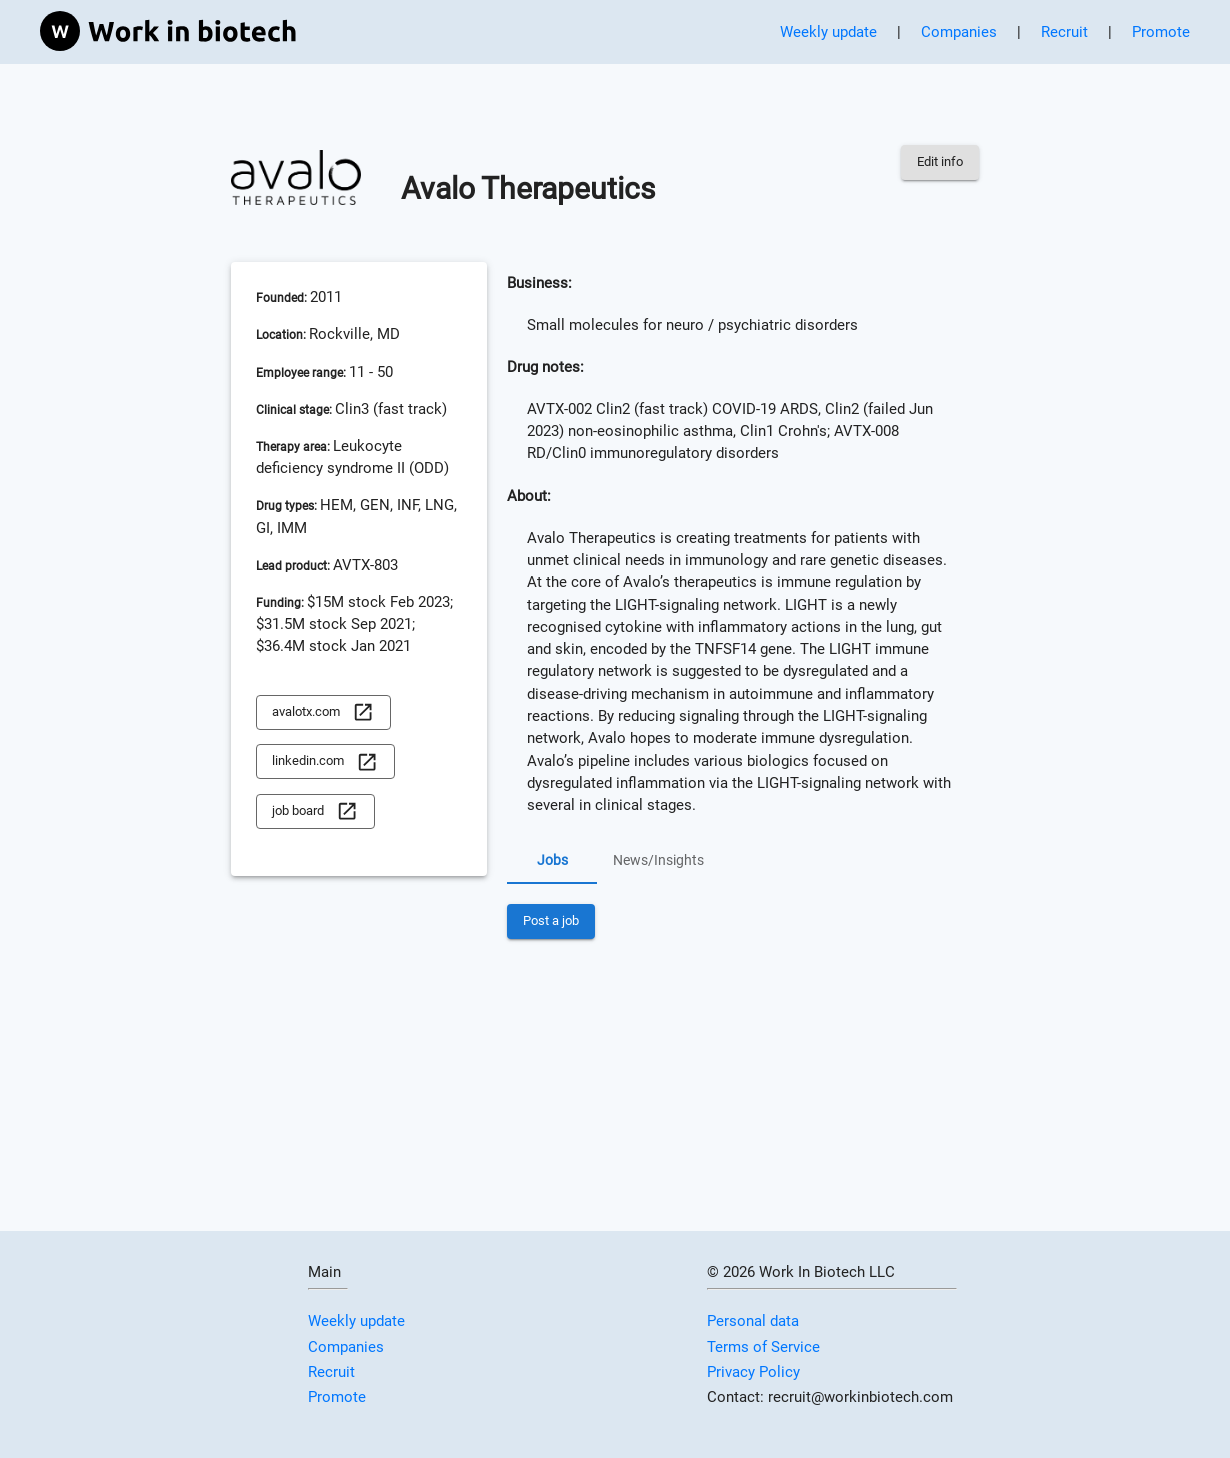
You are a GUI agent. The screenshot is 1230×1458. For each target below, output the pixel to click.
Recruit (1064, 32)
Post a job (551, 921)
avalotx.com (323, 712)
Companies (959, 32)
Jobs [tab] (552, 860)
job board (315, 811)
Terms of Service (763, 1347)
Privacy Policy (753, 1372)
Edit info (940, 162)
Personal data (753, 1321)
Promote (1161, 32)
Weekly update (828, 32)
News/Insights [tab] (658, 860)
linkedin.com (325, 761)
